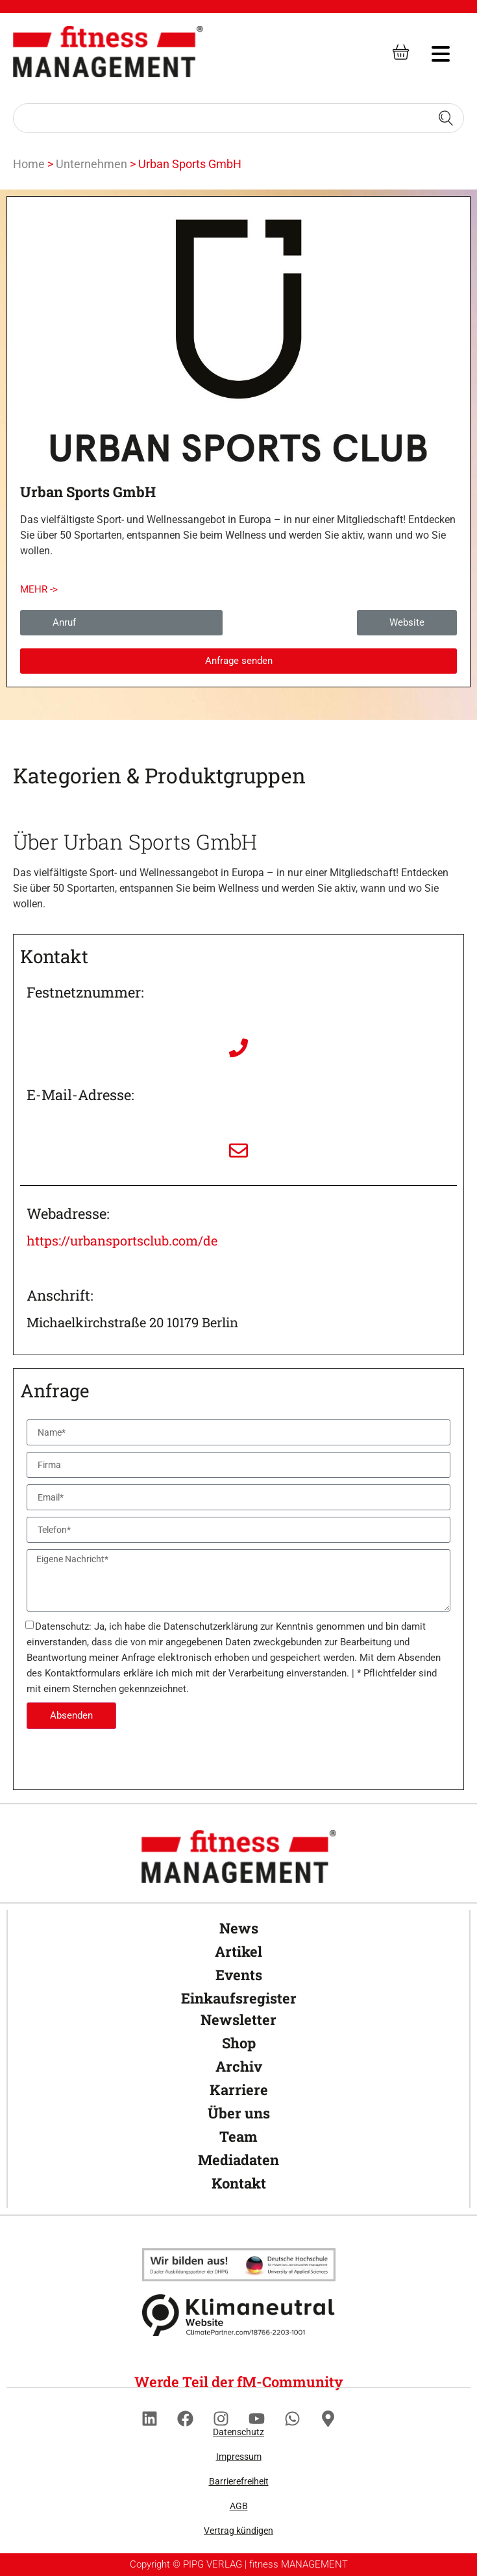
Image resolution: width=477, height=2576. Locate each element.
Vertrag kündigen (238, 2530)
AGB (239, 2506)
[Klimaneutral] (239, 2264)
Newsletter (238, 2019)
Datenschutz (238, 2432)
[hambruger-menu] (431, 52)
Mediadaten (238, 2159)
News (238, 1928)
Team (238, 2136)
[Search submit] (445, 118)
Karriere (239, 2089)
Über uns (239, 2113)
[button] (39, 590)
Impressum (239, 2456)
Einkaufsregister (239, 1998)
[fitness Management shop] (401, 51)
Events (238, 1974)
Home (29, 164)
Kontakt (239, 2183)
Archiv (238, 2066)
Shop (239, 2042)
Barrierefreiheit (239, 2481)
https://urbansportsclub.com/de (122, 1240)
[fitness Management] (108, 51)
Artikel (238, 1951)
